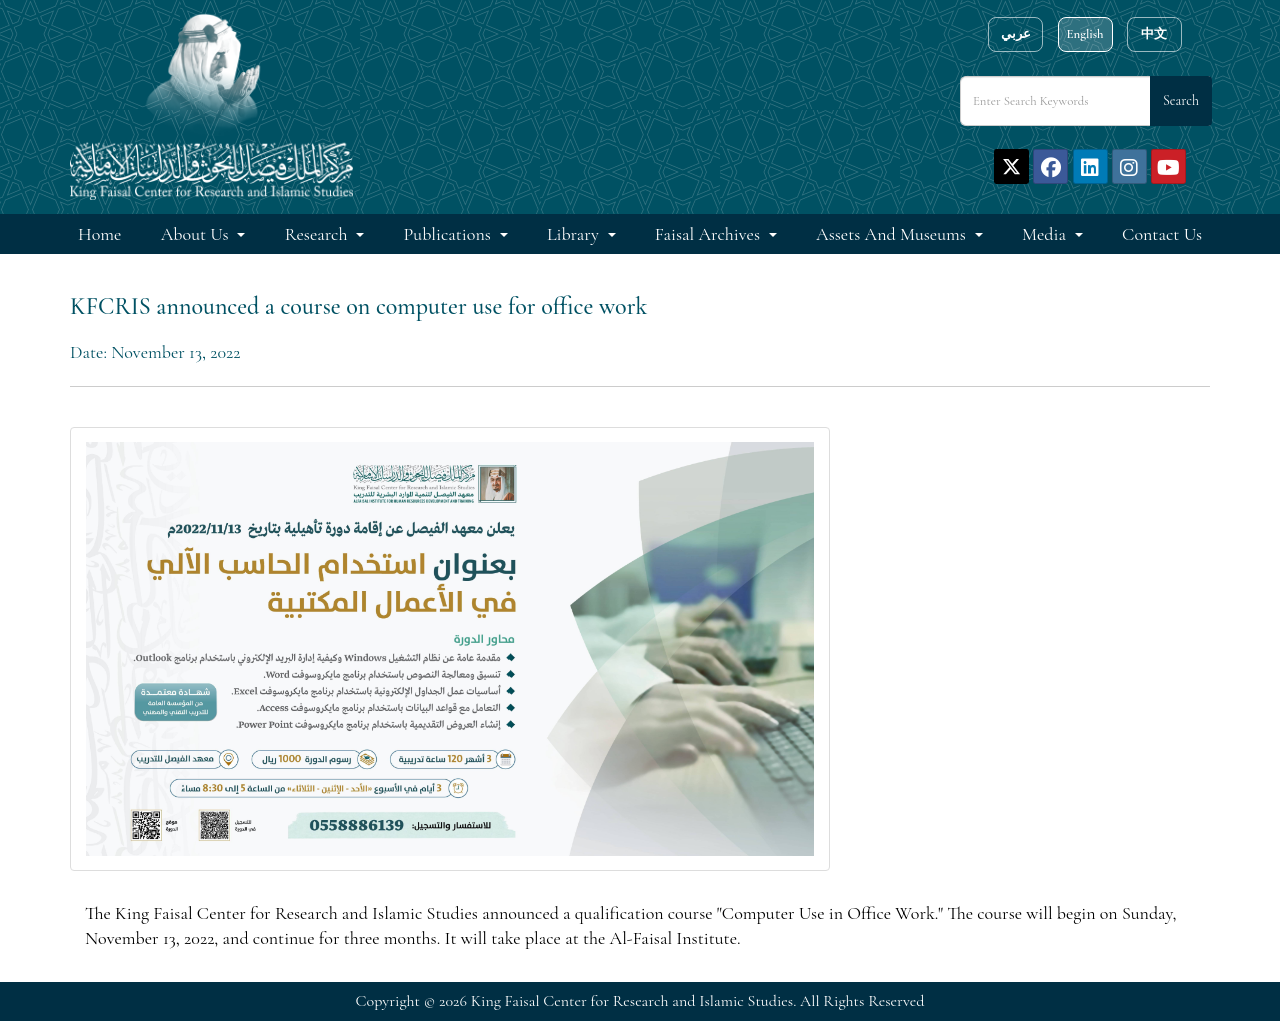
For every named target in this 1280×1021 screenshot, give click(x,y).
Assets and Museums (893, 234)
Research (318, 234)
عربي (1016, 34)
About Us (197, 234)
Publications (449, 234)
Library (575, 234)
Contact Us (1162, 234)
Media (1046, 234)
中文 (1154, 34)
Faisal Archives (709, 234)
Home (99, 234)
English (1084, 34)
